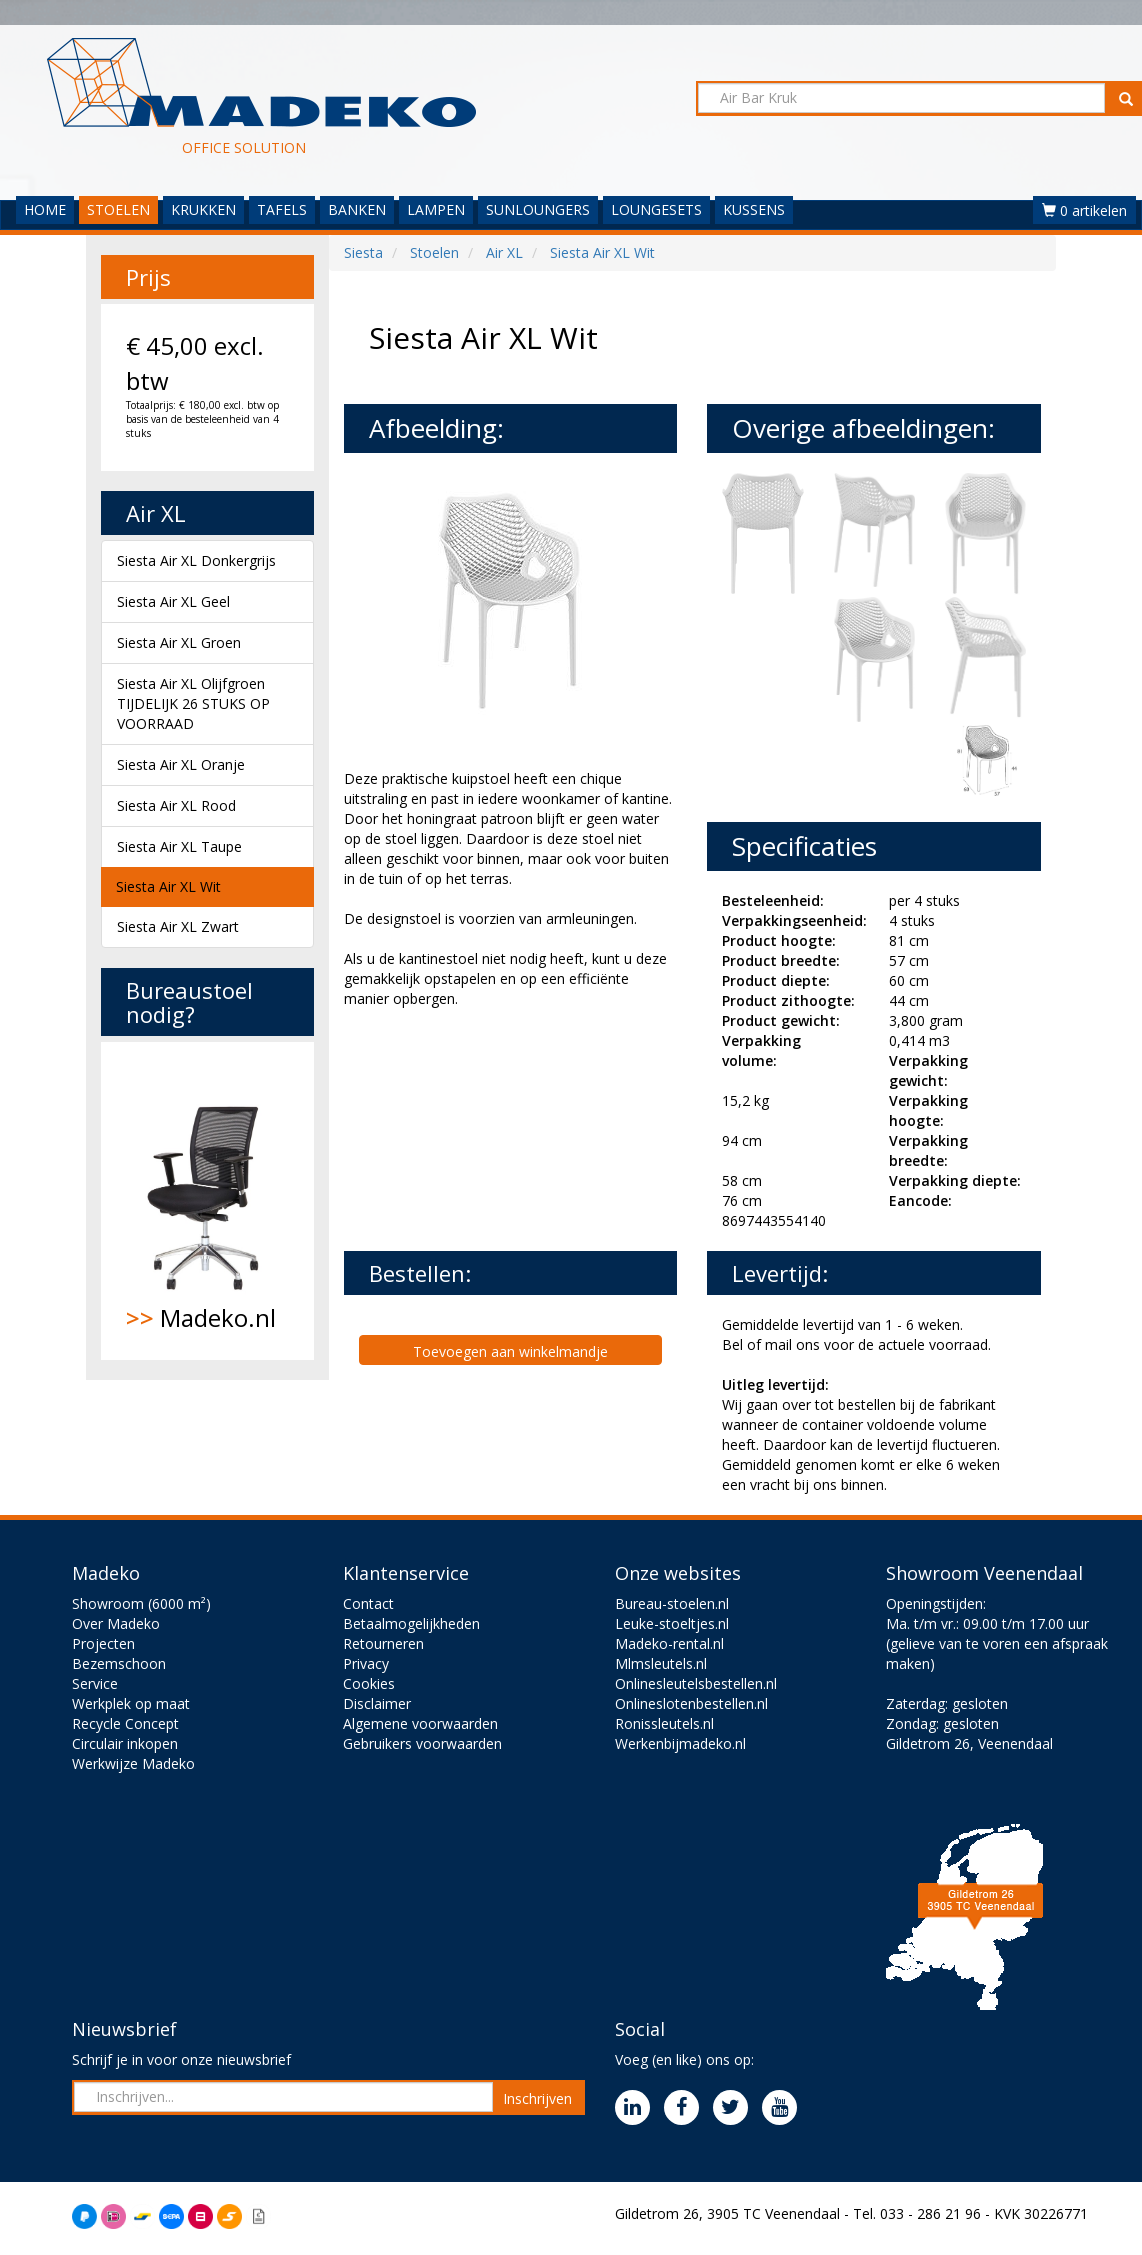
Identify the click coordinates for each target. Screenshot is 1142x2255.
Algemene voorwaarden (420, 1723)
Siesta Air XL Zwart (178, 926)
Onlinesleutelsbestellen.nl (696, 1683)
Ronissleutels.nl (664, 1723)
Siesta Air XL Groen (179, 642)
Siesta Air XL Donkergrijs (196, 560)
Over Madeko (116, 1623)
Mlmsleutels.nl (661, 1663)
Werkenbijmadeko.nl (680, 1743)
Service (95, 1683)
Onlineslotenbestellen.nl (691, 1703)
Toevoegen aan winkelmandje (510, 1351)
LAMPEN (436, 209)
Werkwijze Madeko (133, 1763)
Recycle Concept (125, 1723)
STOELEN (118, 209)
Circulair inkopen (125, 1743)
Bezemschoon (119, 1663)
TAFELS (282, 209)
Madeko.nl (207, 1201)
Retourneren (383, 1643)
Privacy (366, 1663)
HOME (45, 209)
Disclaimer (377, 1703)
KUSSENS (754, 209)
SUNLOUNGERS (538, 209)
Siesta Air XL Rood (176, 805)
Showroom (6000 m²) (141, 1603)
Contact (368, 1603)
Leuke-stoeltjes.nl (672, 1623)
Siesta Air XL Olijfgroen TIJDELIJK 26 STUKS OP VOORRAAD (193, 703)
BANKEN (357, 209)
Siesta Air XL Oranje (181, 764)
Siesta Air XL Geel (173, 601)
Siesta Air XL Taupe (179, 846)
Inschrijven (537, 2098)
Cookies (369, 1683)
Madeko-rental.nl (669, 1643)
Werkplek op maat (131, 1703)
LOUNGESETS (656, 209)
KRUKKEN (203, 209)
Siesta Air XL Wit (168, 886)
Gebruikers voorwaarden (422, 1743)
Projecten (103, 1643)
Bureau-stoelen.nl (672, 1603)
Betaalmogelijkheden (411, 1623)
